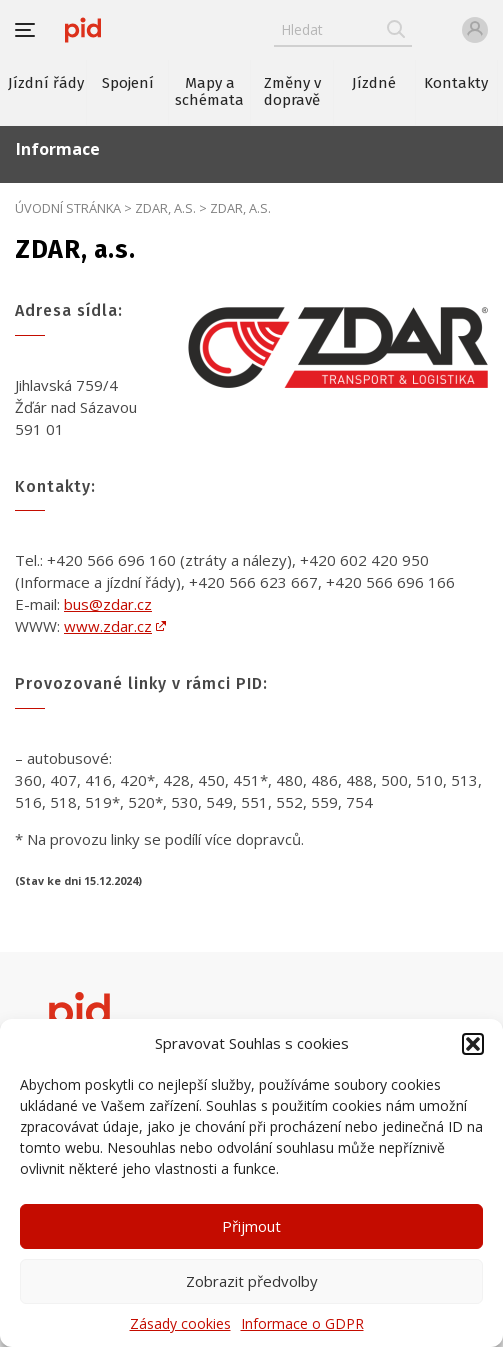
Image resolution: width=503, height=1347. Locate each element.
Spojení (128, 83)
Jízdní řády (46, 83)
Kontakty (456, 83)
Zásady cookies (180, 1323)
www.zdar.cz (108, 626)
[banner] (83, 30)
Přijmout (251, 1226)
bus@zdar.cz (108, 604)
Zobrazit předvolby (252, 1281)
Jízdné (374, 83)
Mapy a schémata (209, 91)
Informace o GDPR (302, 1323)
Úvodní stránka (68, 208)
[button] (473, 1044)
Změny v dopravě (292, 91)
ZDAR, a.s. (165, 208)
